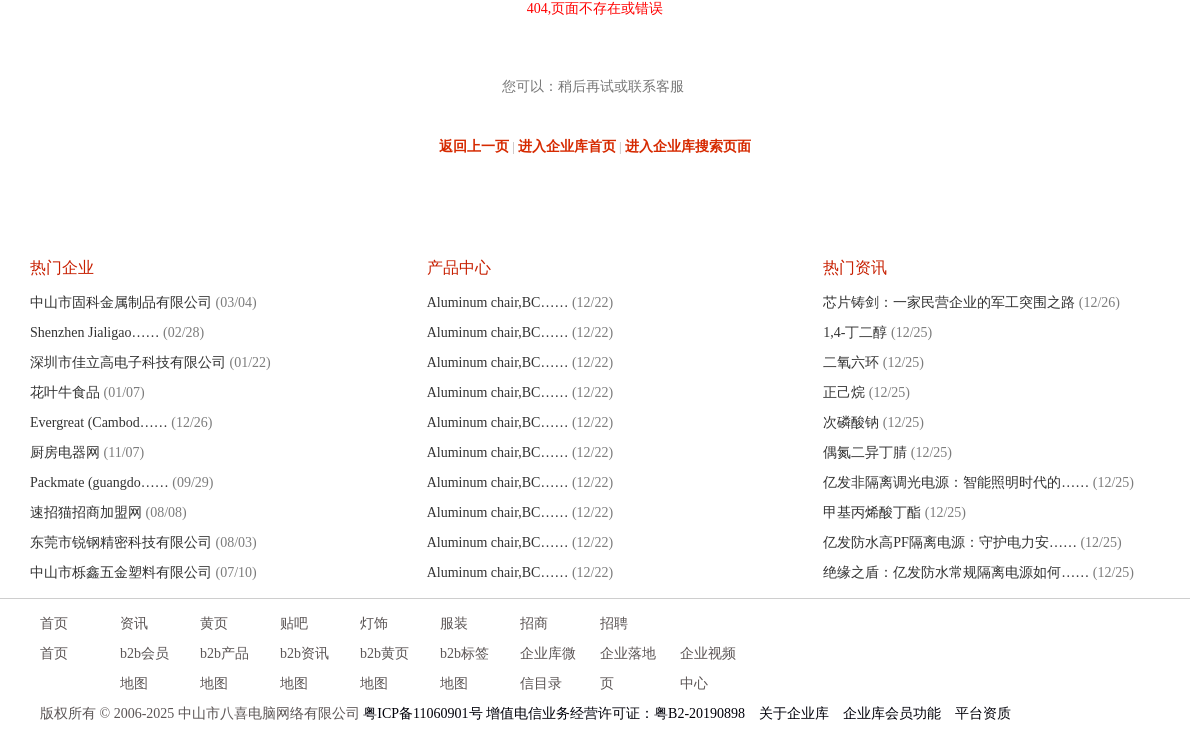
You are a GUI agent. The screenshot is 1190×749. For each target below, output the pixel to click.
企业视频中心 (708, 668)
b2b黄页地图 (384, 668)
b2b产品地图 (224, 668)
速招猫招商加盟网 (86, 512)
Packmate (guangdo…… (99, 482)
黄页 (214, 623)
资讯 (134, 623)
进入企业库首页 (567, 146)
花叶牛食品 (65, 392)
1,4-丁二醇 (855, 332)
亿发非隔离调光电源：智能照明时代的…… (956, 482)
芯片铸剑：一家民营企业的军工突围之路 (949, 302)
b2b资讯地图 (304, 668)
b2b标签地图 (464, 668)
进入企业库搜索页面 (688, 146)
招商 (534, 623)
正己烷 (844, 392)
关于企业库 (794, 713)
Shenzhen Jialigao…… (94, 332)
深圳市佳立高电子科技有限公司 (128, 362)
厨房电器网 (65, 452)
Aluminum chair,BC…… (498, 302)
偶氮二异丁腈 (865, 452)
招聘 (614, 623)
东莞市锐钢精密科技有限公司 (121, 542)
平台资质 (983, 713)
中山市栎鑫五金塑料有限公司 (121, 572)
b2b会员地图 (144, 668)
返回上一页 (474, 146)
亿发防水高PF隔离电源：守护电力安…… (950, 542)
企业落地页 (628, 668)
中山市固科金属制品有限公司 (121, 302)
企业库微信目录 (548, 668)
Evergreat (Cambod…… (99, 422)
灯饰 (374, 623)
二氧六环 (851, 362)
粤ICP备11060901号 (422, 713)
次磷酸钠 (851, 422)
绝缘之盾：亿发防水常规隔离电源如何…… (956, 572)
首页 (54, 623)
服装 (454, 623)
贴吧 (294, 623)
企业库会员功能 (892, 713)
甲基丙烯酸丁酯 (872, 512)
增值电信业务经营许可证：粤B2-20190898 (615, 713)
